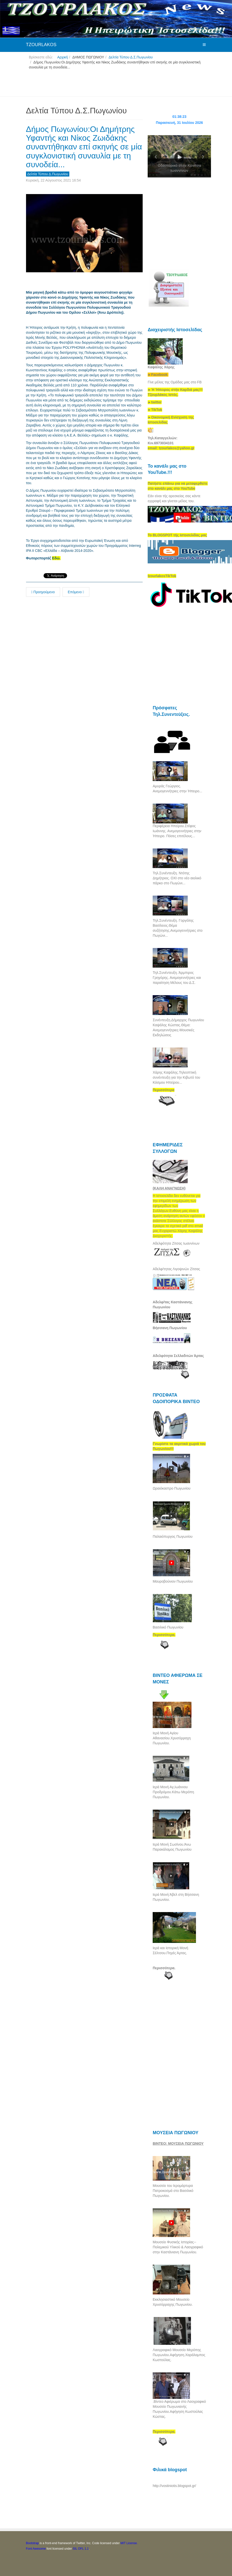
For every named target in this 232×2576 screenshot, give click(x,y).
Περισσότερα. (164, 1968)
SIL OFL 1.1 (81, 2548)
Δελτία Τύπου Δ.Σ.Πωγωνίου (131, 57)
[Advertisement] (117, 85)
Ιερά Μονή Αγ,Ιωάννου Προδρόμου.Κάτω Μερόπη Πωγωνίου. (173, 1792)
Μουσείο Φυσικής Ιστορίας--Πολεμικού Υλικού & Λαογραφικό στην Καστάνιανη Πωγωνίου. (178, 2247)
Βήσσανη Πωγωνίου (170, 1328)
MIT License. (128, 2543)
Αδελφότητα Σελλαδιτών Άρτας (178, 1356)
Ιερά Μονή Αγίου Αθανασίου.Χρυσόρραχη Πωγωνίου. (172, 1738)
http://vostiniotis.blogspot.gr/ (174, 2486)
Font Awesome (36, 2548)
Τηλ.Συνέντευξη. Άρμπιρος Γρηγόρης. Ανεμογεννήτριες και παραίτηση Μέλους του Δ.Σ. (177, 978)
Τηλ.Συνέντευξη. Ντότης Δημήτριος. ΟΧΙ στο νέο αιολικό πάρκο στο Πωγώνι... (177, 878)
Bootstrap (32, 2543)
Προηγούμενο (43, 592)
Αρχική (62, 57)
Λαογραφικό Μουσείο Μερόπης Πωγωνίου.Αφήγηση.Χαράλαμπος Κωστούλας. (179, 2355)
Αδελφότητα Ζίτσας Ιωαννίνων (176, 1243)
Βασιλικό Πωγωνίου (168, 1627)
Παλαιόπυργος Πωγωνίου (172, 1536)
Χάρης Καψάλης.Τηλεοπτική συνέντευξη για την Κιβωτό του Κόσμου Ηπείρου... (176, 1077)
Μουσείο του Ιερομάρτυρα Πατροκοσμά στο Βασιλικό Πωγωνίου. (173, 2191)
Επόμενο (76, 592)
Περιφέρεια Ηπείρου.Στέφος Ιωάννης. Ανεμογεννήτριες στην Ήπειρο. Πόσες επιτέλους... (177, 831)
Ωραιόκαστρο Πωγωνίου (171, 1488)
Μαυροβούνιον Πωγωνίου (173, 1581)
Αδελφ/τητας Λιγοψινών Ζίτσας (176, 1269)
